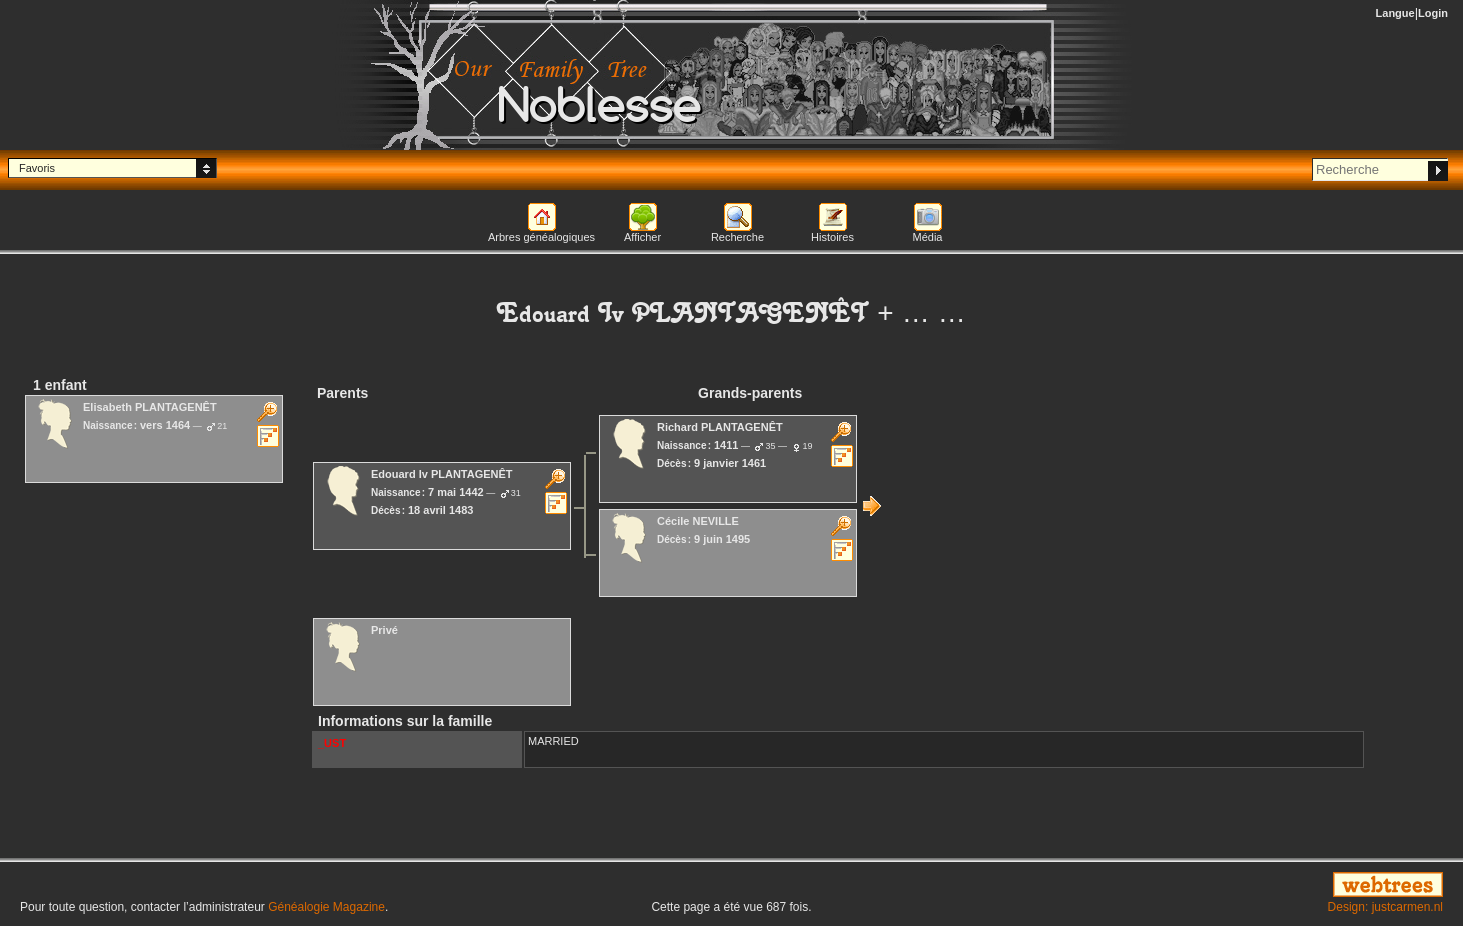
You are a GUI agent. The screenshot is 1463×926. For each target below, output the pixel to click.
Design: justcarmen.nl (1385, 907)
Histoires (832, 237)
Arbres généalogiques (541, 237)
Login (1433, 13)
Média (928, 237)
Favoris (37, 168)
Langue (1395, 13)
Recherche (737, 237)
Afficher (642, 237)
